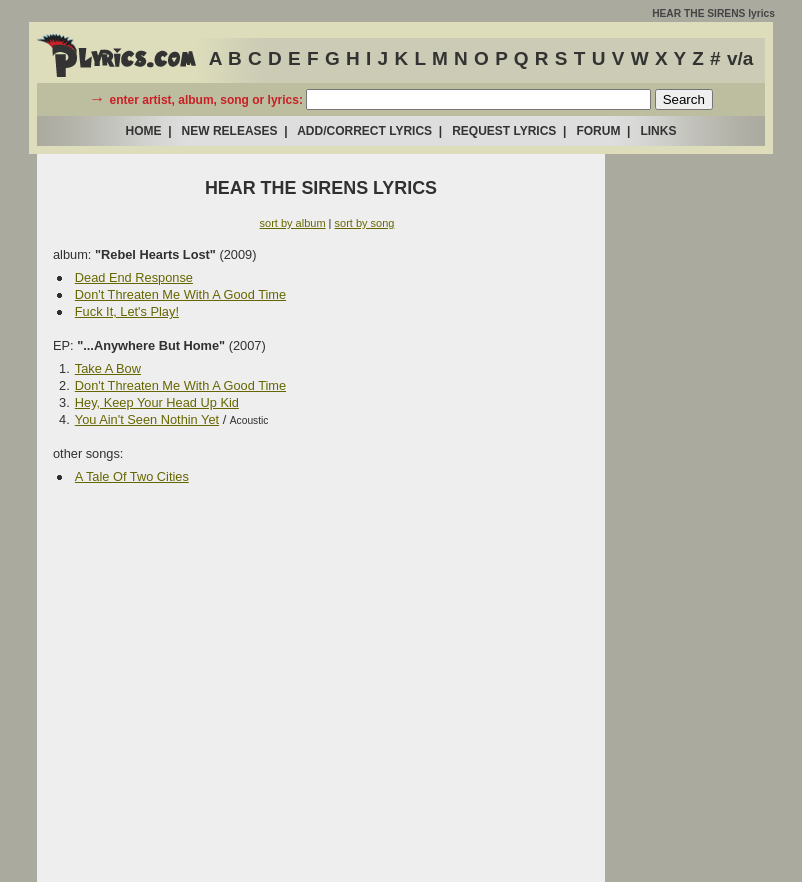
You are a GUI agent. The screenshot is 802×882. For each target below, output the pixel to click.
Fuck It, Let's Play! (127, 311)
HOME (144, 131)
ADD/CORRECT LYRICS (364, 131)
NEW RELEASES (230, 131)
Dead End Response (134, 277)
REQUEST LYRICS (504, 131)
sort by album (293, 223)
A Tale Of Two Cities (132, 476)
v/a (740, 58)
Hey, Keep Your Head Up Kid (157, 402)
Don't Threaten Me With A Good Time (180, 294)
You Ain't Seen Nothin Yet (147, 419)
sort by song (365, 223)
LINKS (658, 131)
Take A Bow (108, 368)
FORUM (598, 131)
